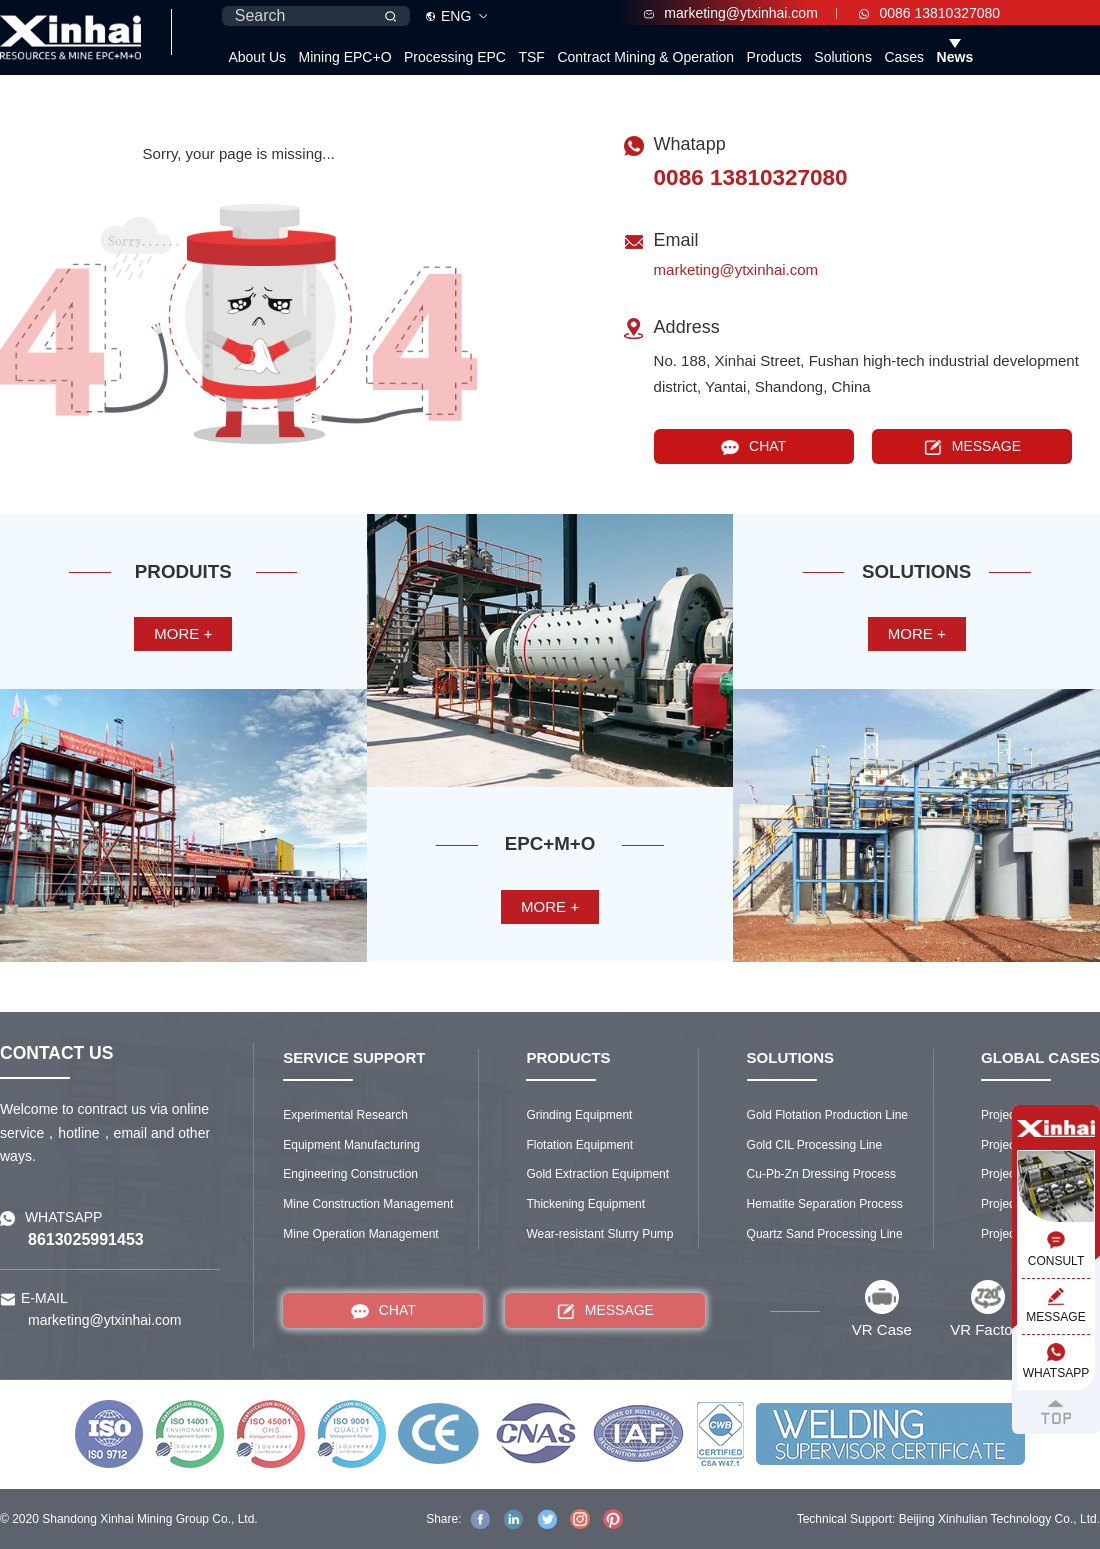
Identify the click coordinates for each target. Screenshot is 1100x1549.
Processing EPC (455, 57)
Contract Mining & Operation (645, 57)
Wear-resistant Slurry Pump (599, 1234)
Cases (904, 57)
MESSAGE (972, 446)
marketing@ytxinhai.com (731, 13)
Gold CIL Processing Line (815, 1145)
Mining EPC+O (345, 57)
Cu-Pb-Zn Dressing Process (821, 1174)
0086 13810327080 (929, 13)
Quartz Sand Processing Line (825, 1234)
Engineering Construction (350, 1174)
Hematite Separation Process (825, 1204)
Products (774, 57)
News (955, 57)
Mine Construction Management (368, 1204)
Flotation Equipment (579, 1145)
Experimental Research (345, 1115)
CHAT (753, 446)
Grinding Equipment (579, 1115)
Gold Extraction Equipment (597, 1174)
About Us (257, 57)
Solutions (843, 57)
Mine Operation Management (360, 1234)
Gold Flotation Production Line (827, 1115)
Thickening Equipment (585, 1204)
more (183, 633)
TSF (531, 57)
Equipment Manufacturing (351, 1145)
